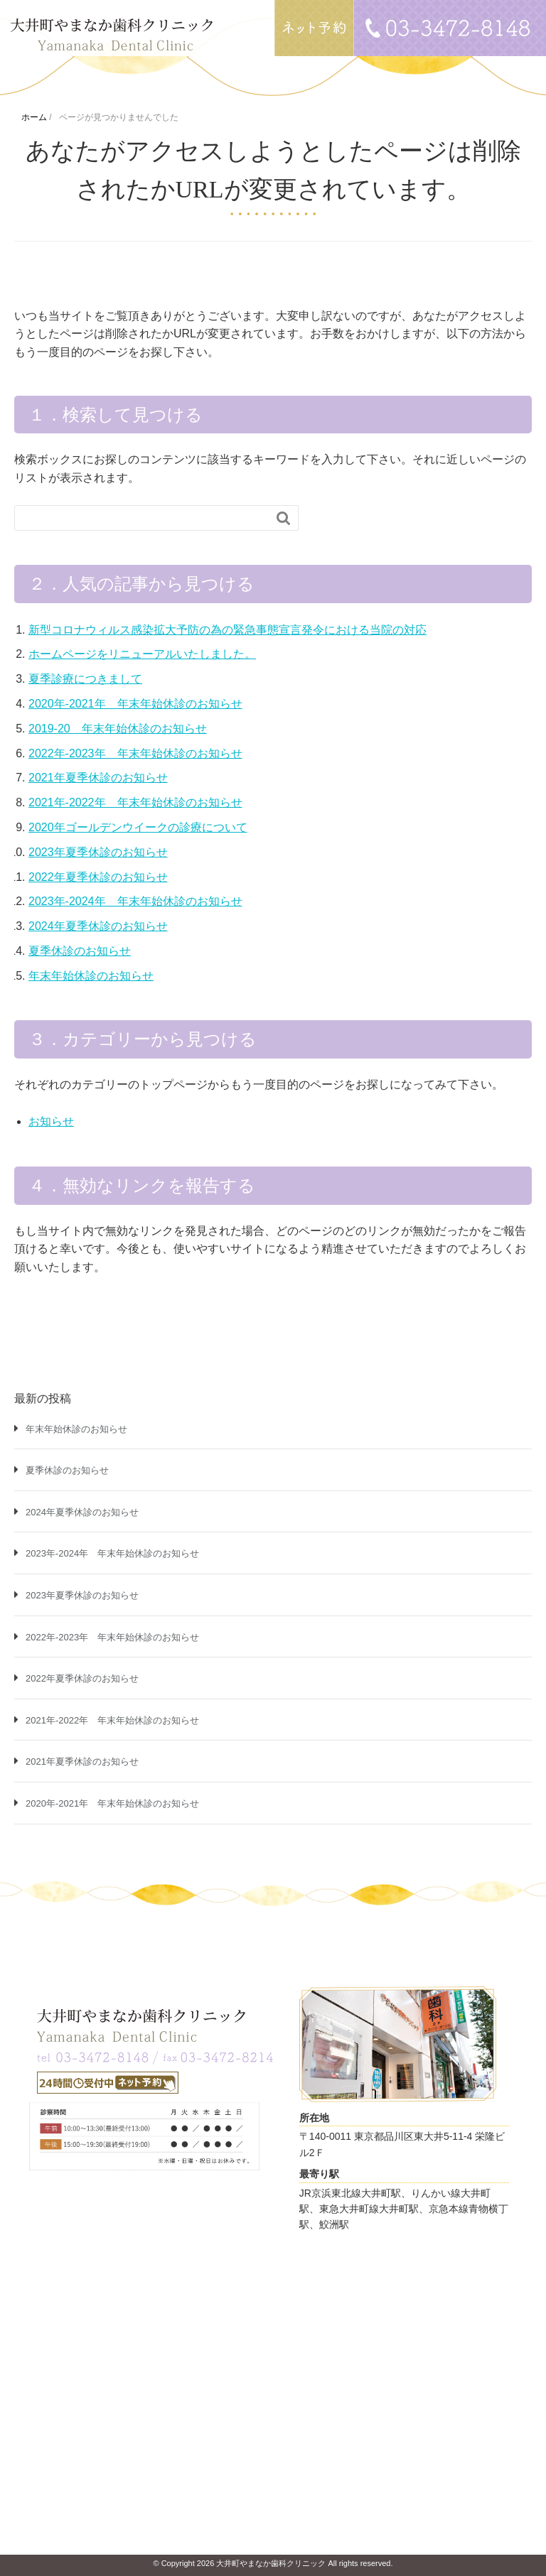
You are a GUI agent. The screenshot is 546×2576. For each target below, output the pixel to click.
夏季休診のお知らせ (79, 951)
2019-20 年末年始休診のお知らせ (117, 729)
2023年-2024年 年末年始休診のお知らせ (135, 901)
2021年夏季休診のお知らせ (98, 778)
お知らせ (51, 1121)
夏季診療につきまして (85, 679)
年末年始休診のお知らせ (91, 976)
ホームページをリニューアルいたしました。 (142, 654)
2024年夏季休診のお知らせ (98, 926)
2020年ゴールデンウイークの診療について (137, 827)
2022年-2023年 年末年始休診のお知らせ (135, 753)
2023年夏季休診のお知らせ (98, 852)
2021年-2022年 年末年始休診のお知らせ (135, 802)
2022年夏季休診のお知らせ (98, 877)
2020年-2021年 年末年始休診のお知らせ (135, 704)
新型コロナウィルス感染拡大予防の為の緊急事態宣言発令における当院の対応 (227, 630)
